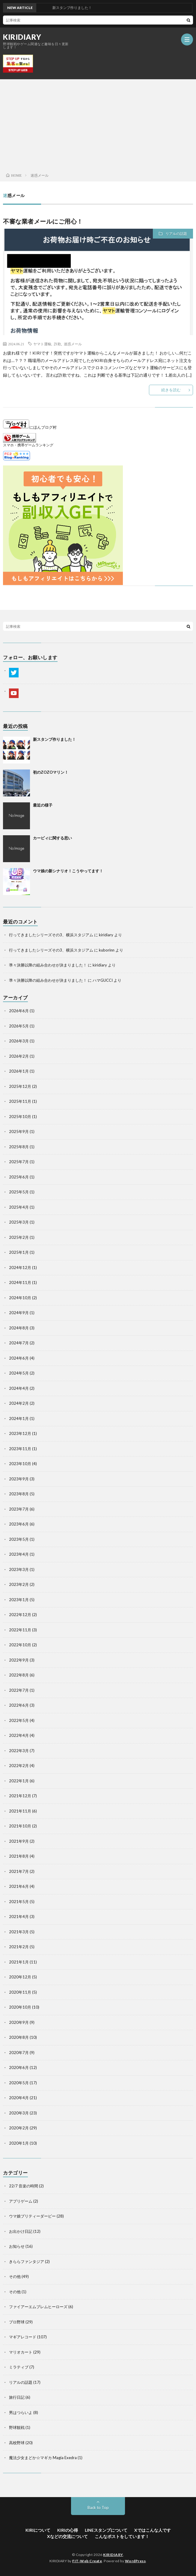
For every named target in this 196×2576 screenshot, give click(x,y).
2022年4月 (19, 1735)
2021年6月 (19, 1886)
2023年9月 (19, 1478)
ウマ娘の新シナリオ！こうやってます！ (68, 870)
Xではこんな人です (152, 2530)
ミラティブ (18, 2367)
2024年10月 (20, 1297)
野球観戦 (17, 2427)
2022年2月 (19, 1765)
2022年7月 (19, 1690)
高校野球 (17, 2442)
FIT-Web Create (87, 2561)
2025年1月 (19, 1252)
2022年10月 (20, 1644)
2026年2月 (19, 1056)
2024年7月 (19, 1342)
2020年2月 (19, 2127)
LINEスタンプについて (106, 2530)
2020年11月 (20, 1992)
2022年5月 (19, 1720)
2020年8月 (19, 2037)
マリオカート (20, 2352)
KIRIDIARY (22, 37)
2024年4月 (19, 1388)
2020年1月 (19, 2143)
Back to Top (98, 2507)
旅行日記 (17, 2397)
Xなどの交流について (67, 2536)
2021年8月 (19, 1856)
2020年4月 (19, 2097)
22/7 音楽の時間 (23, 2185)
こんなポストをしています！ (122, 2536)
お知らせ (17, 2246)
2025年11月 (20, 1101)
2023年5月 (19, 1539)
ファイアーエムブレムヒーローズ (38, 2306)
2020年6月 (19, 2067)
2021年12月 (20, 1795)
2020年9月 (19, 2022)
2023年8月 (19, 1493)
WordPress (135, 2561)
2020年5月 (19, 2082)
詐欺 (57, 344)
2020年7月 (19, 2052)
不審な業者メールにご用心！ (43, 221)
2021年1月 (19, 1962)
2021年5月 (19, 1901)
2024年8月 (19, 1328)
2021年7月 (19, 1871)
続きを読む (171, 389)
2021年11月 (20, 1811)
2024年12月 (20, 1267)
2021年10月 (20, 1826)
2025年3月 (19, 1222)
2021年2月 (19, 1946)
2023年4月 (19, 1554)
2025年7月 (19, 1161)
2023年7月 (19, 1509)
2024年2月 (19, 1403)
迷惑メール (73, 344)
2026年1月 (19, 1071)
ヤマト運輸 (42, 344)
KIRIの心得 (67, 2530)
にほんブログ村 (30, 427)
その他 (15, 2276)
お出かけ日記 (20, 2231)
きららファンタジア (26, 2261)
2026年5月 (19, 1026)
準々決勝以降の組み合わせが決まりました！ (48, 965)
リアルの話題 (176, 233)
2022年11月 (20, 1629)
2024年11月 (20, 1282)
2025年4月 (19, 1207)
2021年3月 (19, 1931)
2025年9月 (19, 1131)
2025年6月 (19, 1177)
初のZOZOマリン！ (50, 772)
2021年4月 (19, 1916)
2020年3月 (19, 2113)
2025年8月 (19, 1146)
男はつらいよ (20, 2412)
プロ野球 (17, 2322)
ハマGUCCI (103, 980)
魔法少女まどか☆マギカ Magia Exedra (43, 2457)
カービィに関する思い (52, 838)
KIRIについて (37, 2530)
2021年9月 (19, 1841)
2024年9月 (19, 1312)
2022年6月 (19, 1705)
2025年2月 (19, 1237)
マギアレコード (22, 2336)
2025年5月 (19, 1191)
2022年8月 (19, 1675)
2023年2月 (19, 1584)
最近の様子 (42, 805)
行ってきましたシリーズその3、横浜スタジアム (51, 934)
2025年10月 (20, 1116)
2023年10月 (20, 1463)
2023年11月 (20, 1448)
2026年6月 (19, 1010)
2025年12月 (20, 1086)
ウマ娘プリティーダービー (32, 2216)
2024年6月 (19, 1358)
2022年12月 (20, 1614)
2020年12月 (20, 1977)
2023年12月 (20, 1433)
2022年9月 (19, 1660)
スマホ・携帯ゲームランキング (28, 445)
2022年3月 (19, 1750)
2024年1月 (19, 1418)
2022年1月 (19, 1780)
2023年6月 (19, 1524)
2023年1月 (19, 1599)
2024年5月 (19, 1373)
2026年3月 (19, 1041)
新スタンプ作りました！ (54, 739)
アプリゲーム (20, 2201)
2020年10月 (20, 2007)
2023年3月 (19, 1569)
